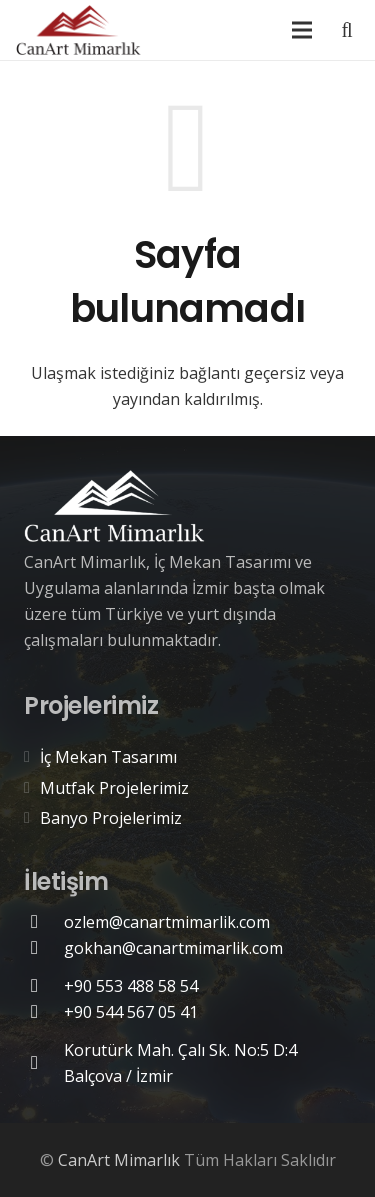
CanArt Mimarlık (119, 1160)
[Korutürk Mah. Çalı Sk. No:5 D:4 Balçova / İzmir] (44, 1062)
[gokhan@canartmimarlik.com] (44, 947)
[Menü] (302, 30)
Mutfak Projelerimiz (114, 788)
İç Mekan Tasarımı (108, 757)
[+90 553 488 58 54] (44, 985)
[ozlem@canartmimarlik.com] (44, 921)
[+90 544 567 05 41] (44, 1011)
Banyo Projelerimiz (111, 818)
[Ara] (347, 30)
